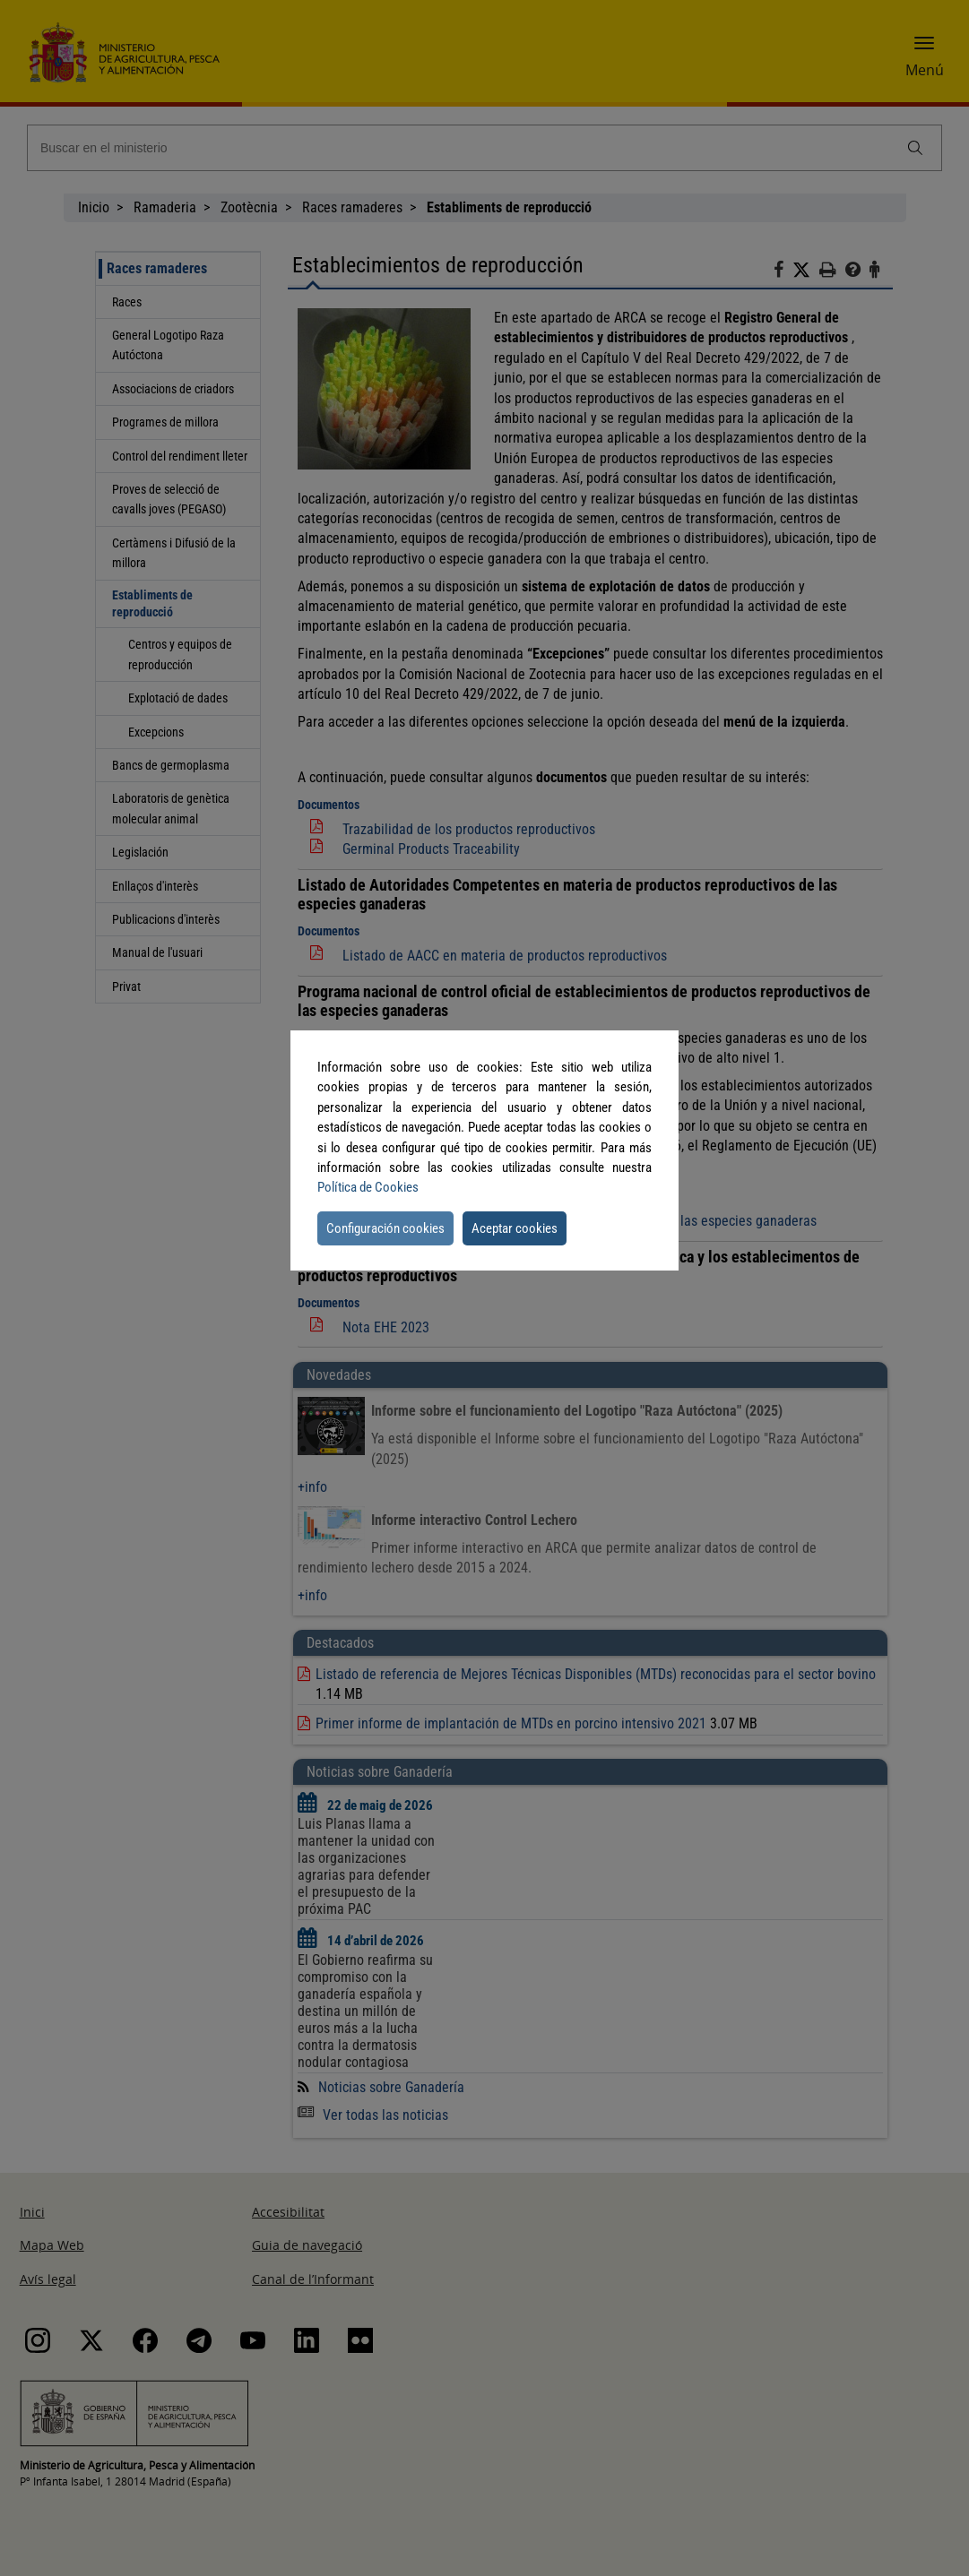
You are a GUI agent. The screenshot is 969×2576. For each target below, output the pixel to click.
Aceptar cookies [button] (515, 1228)
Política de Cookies (368, 1187)
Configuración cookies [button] (385, 1228)
